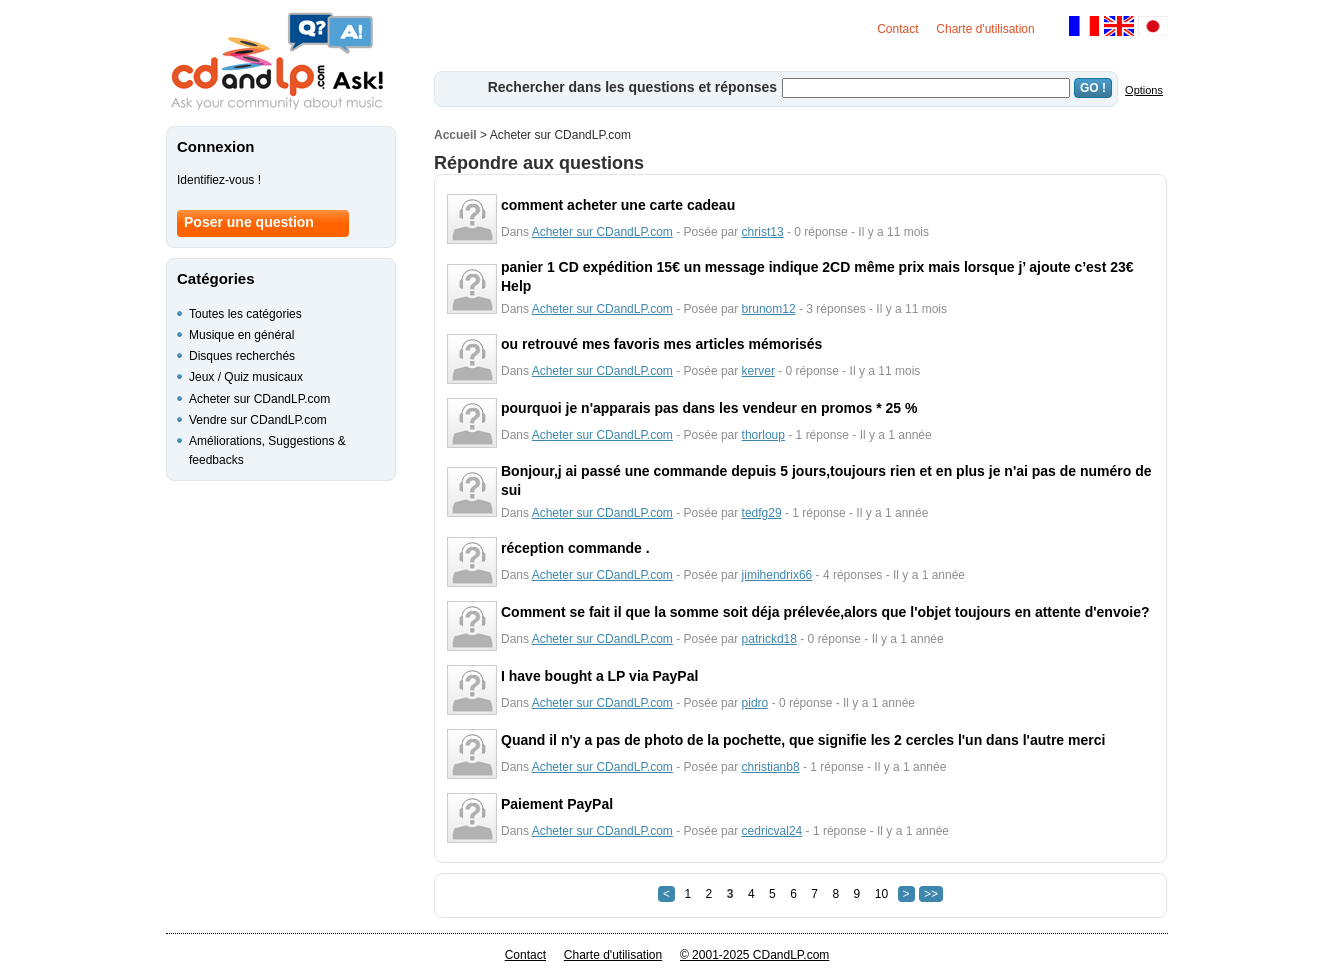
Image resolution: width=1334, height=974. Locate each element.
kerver (758, 371)
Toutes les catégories (245, 314)
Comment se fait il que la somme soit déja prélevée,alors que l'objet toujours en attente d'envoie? (825, 612)
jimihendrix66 (777, 575)
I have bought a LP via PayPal (599, 676)
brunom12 (769, 309)
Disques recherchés (242, 356)
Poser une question (249, 222)
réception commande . (575, 548)
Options (1144, 90)
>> (931, 894)
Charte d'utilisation (985, 29)
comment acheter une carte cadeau (618, 205)
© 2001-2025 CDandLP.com (754, 955)
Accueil (455, 135)
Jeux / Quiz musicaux (246, 377)
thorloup (763, 435)
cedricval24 (772, 831)
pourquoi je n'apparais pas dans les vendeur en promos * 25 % (709, 408)
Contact (897, 29)
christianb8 (771, 767)
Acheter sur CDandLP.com (602, 232)
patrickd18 (769, 639)
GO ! (1093, 88)
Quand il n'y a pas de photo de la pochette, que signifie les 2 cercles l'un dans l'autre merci (803, 740)
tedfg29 (762, 513)
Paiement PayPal (557, 804)
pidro (755, 703)
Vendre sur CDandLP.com (258, 420)
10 (881, 894)
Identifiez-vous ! (219, 180)
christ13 (763, 232)
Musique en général (241, 335)
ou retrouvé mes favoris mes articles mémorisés (661, 344)
